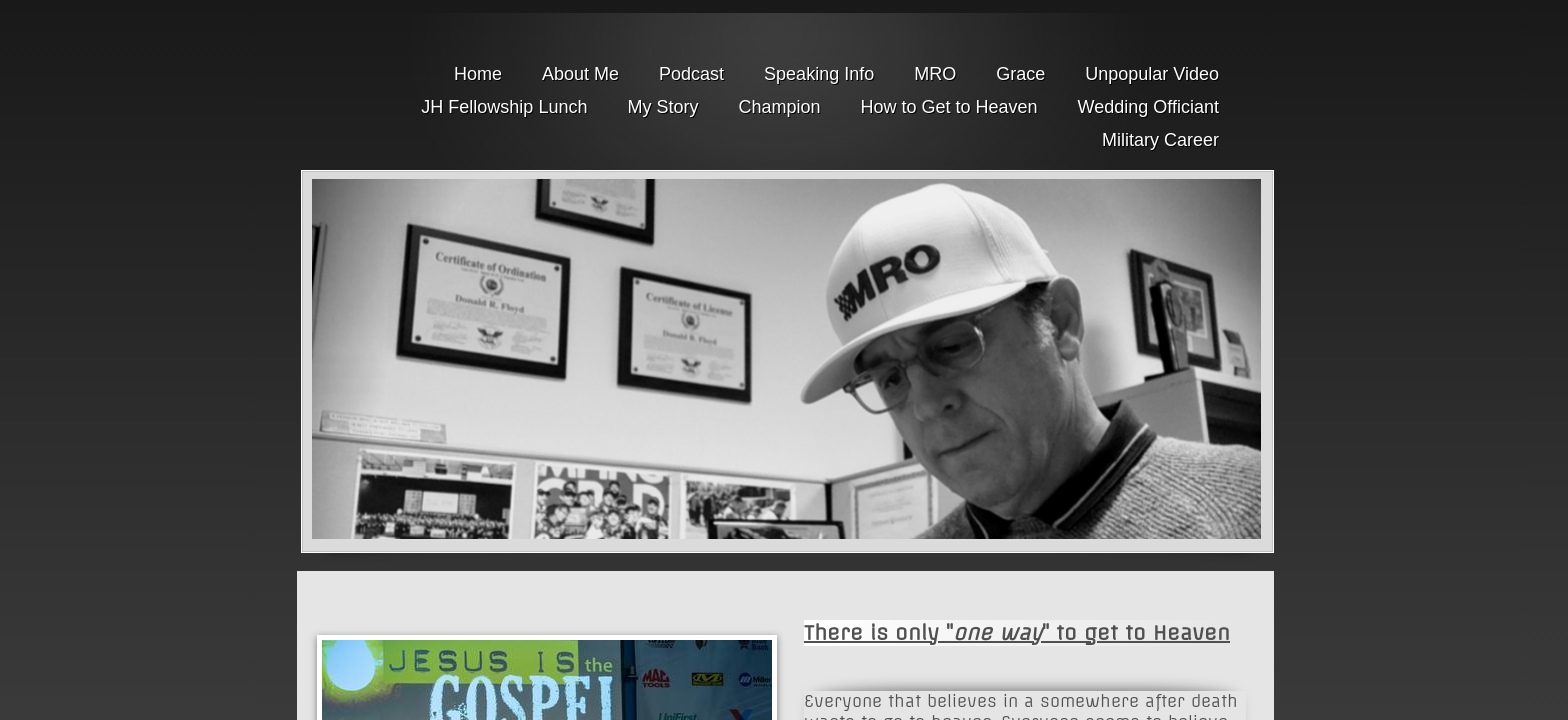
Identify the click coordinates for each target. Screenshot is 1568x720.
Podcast (691, 74)
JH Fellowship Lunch (504, 107)
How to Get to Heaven (948, 107)
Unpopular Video (1152, 74)
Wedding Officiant (1148, 107)
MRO (935, 74)
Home (478, 74)
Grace (1020, 74)
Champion (779, 107)
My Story (662, 107)
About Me (580, 74)
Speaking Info (819, 74)
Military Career (1160, 140)
